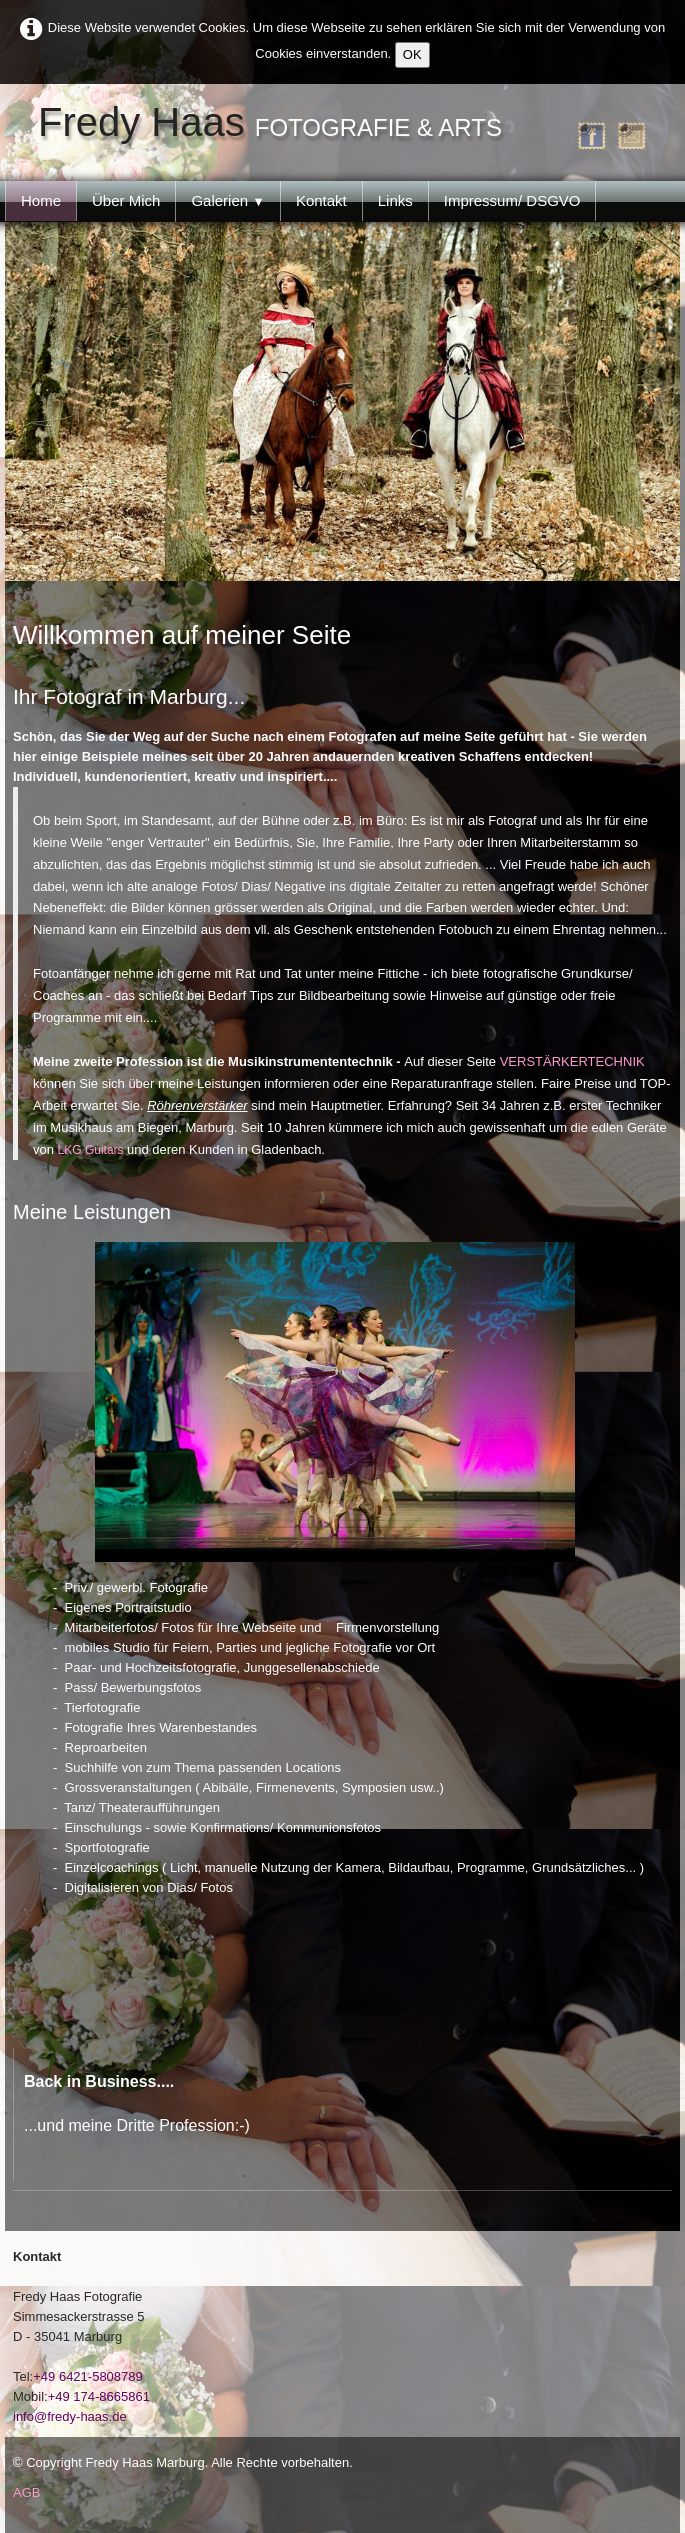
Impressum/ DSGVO (512, 200)
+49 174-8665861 (99, 2396)
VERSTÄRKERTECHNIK (572, 1061)
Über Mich (126, 200)
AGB (26, 2492)
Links (395, 200)
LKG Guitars (92, 1150)
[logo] (275, 122)
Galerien (228, 200)
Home (41, 200)
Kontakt (321, 200)
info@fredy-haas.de (70, 2416)
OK (412, 54)
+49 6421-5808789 (88, 2376)
